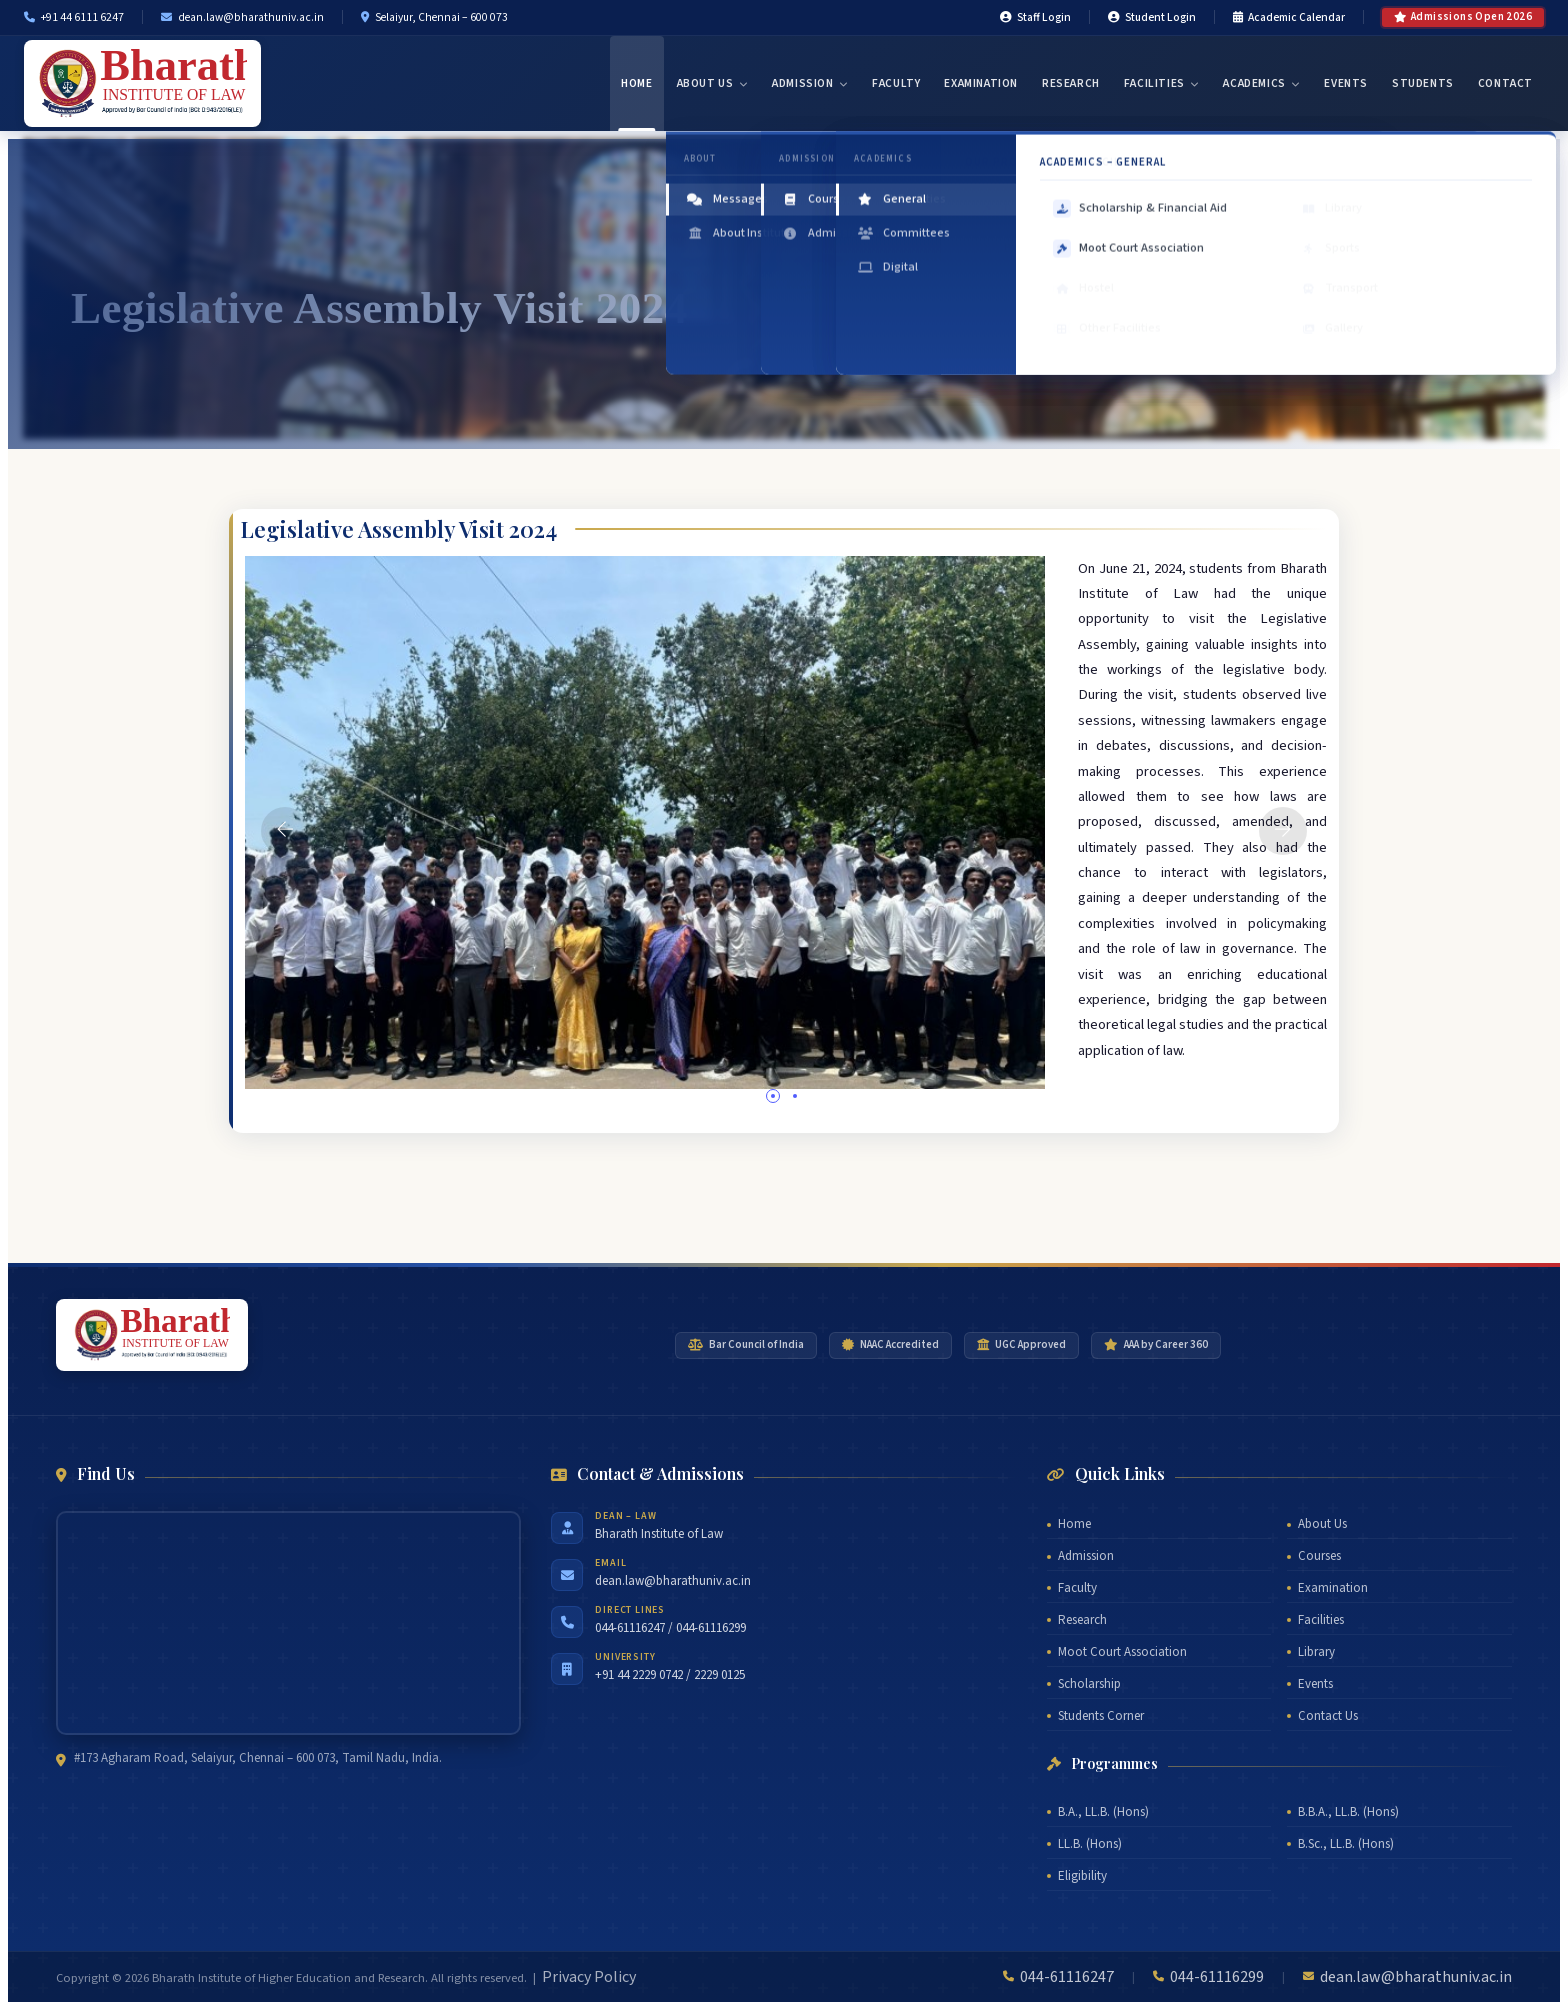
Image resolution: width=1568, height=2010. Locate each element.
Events (1346, 83)
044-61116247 (1067, 1977)
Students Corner (1101, 1716)
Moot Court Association (1122, 1652)
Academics (1261, 83)
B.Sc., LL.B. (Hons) (1346, 1844)
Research (1071, 83)
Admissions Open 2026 (1463, 16)
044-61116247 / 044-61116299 (670, 1628)
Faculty (896, 83)
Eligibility (1082, 1876)
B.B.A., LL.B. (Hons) (1348, 1812)
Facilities (1162, 83)
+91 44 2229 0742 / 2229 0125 (670, 1675)
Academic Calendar (1289, 17)
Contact (1505, 83)
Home (636, 83)
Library (1316, 1652)
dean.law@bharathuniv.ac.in (673, 1581)
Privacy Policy (589, 1977)
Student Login (1152, 17)
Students (1423, 83)
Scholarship (1089, 1684)
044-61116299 (1217, 1977)
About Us (712, 83)
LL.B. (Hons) (1090, 1844)
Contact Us (1328, 1716)
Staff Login (1035, 17)
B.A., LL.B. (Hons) (1103, 1812)
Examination (981, 83)
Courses (1319, 1556)
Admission (810, 83)
